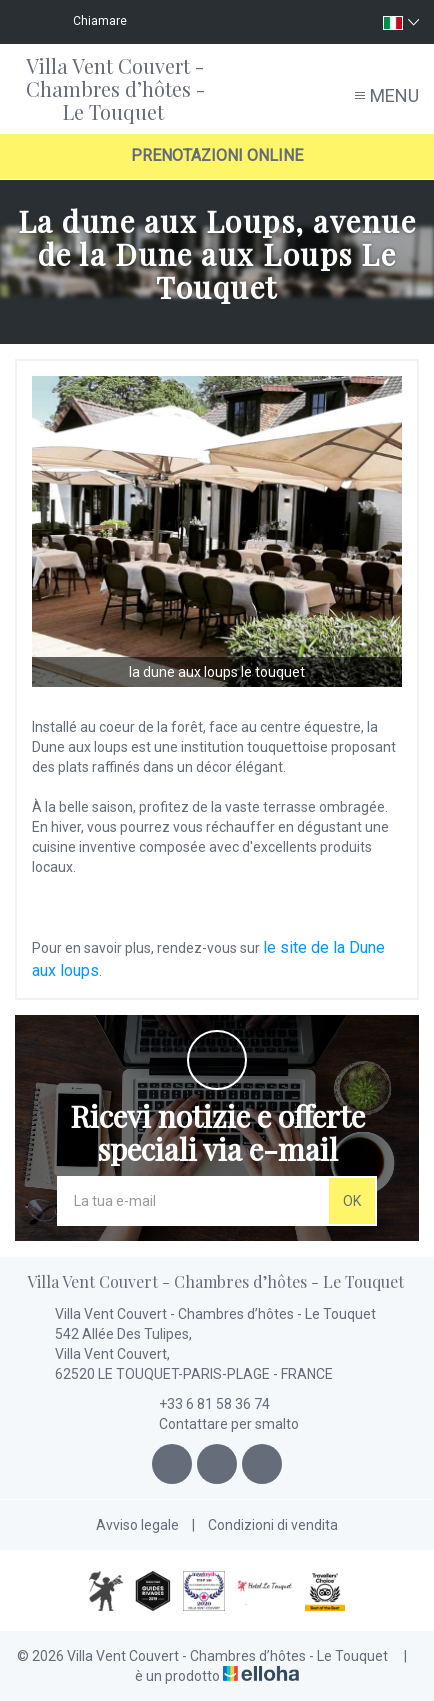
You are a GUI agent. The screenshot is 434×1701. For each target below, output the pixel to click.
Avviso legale (137, 1525)
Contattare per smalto (217, 1424)
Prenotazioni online (217, 155)
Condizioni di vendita (273, 1525)
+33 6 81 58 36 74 (203, 1404)
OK (352, 1201)
